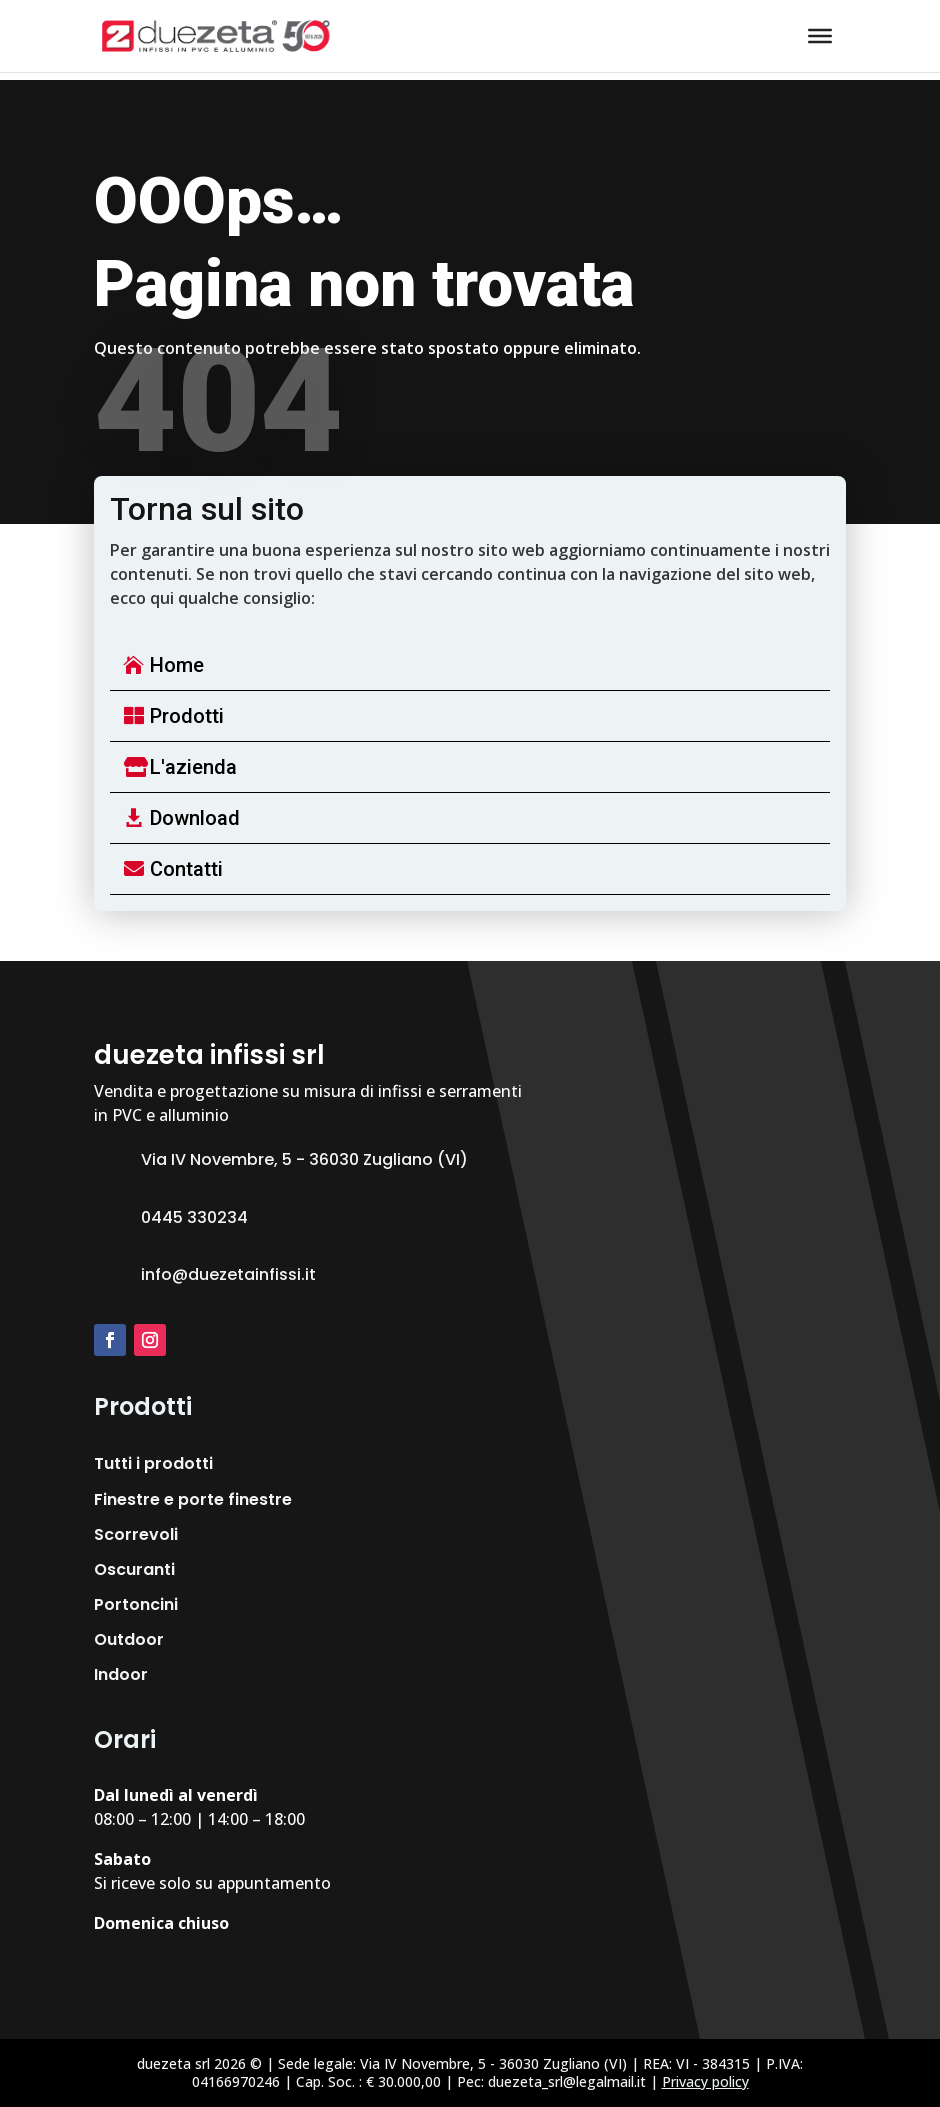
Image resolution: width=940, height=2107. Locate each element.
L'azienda (193, 767)
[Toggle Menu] (820, 36)
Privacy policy (705, 2081)
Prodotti (187, 716)
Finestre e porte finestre (193, 1499)
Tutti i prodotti (153, 1463)
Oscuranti (134, 1569)
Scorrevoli (136, 1534)
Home (177, 665)
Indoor (121, 1674)
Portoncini (136, 1604)
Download (195, 818)
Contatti (186, 869)
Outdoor (129, 1639)
